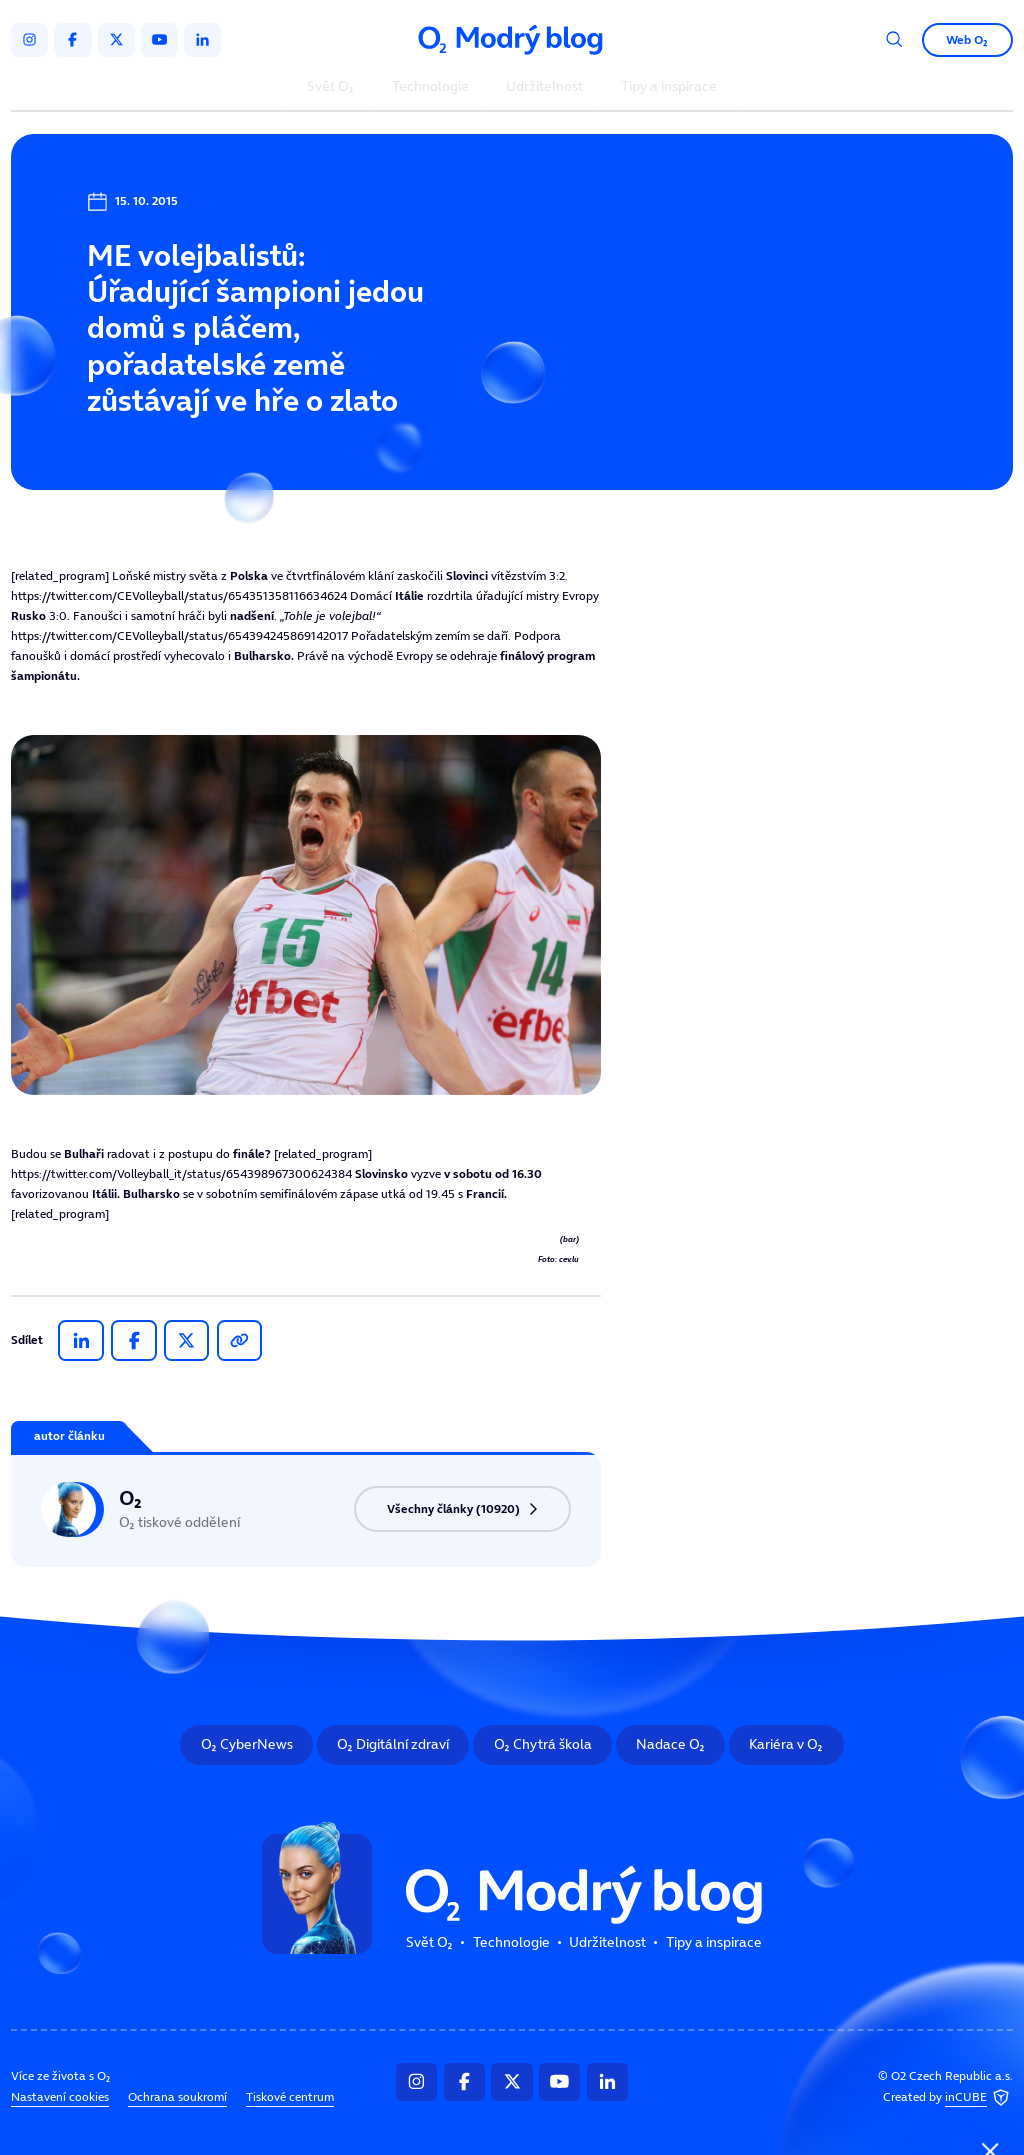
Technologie (430, 87)
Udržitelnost (544, 87)
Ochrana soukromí (177, 2096)
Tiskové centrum (290, 2096)
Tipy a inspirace (669, 87)
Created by (948, 2097)
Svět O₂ (330, 87)
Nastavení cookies (60, 2096)
